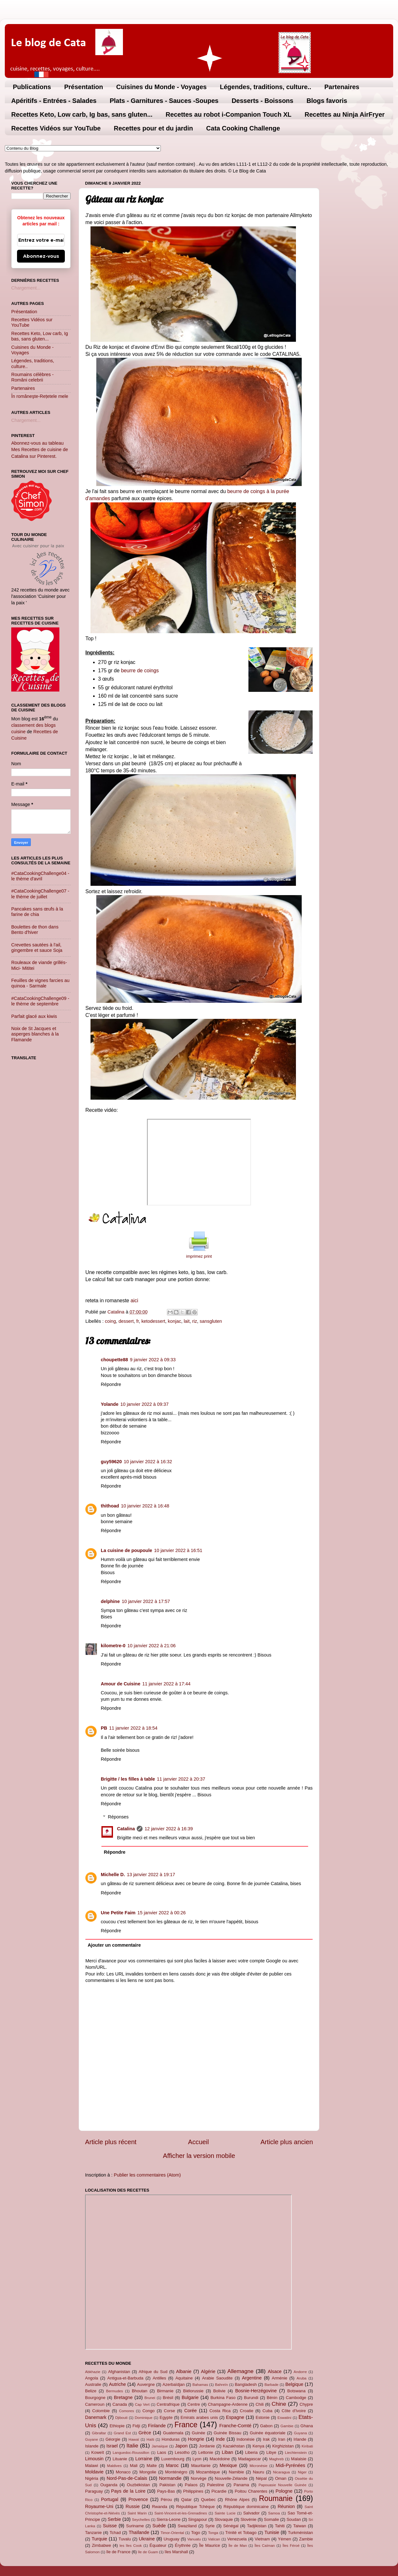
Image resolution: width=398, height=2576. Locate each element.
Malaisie (299, 2458)
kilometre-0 (113, 1645)
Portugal (109, 2499)
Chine (279, 2404)
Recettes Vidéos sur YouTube (56, 128)
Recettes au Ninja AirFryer (345, 114)
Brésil (168, 2397)
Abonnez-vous (41, 256)
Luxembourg (172, 2458)
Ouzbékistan (138, 2484)
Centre (193, 2404)
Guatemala (173, 2432)
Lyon (197, 2458)
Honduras (171, 2439)
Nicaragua (281, 2472)
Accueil (198, 2141)
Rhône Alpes (237, 2499)
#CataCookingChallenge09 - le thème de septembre (40, 1001)
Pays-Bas (166, 2491)
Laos (161, 2452)
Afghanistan (119, 2371)
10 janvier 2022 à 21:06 (151, 1645)
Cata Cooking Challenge (243, 128)
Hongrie (196, 2439)
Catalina (126, 1828)
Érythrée (183, 2545)
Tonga (213, 2533)
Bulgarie (190, 2397)
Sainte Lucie (225, 2513)
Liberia (251, 2452)
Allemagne (240, 2371)
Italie (132, 2445)
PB (104, 1728)
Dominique (143, 2418)
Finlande (157, 2425)
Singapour (197, 2519)
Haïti (150, 2439)
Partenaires (341, 86)
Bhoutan (139, 2390)
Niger (302, 2472)
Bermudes (114, 2391)
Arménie (279, 2378)
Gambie (287, 2426)
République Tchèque (195, 2506)
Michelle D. (113, 1874)
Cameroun (94, 2404)
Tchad (115, 2532)
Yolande (109, 1404)
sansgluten (211, 1321)
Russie (132, 2506)
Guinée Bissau (227, 2432)
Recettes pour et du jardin (153, 128)
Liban (227, 2452)
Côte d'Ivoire (294, 2410)
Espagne (235, 2417)
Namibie (236, 2472)
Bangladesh (245, 2384)
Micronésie (258, 2466)
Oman (280, 2478)
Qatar (186, 2499)
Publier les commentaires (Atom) (147, 2174)
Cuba (268, 2410)
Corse (169, 2410)
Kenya (258, 2446)
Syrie (210, 2525)
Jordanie (207, 2446)
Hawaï (134, 2439)
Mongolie (147, 2472)
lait (186, 1321)
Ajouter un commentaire (114, 1945)
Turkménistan (300, 2532)
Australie (93, 2384)
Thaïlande (139, 2532)
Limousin (94, 2458)
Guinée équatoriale (267, 2432)
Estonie (262, 2417)
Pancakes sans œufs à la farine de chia (37, 911)
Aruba (302, 2378)
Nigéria (91, 2478)
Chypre (306, 2404)
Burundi (251, 2397)
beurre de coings (140, 670)
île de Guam (148, 2552)
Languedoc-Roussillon (131, 2452)
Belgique (294, 2384)
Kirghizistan (283, 2446)
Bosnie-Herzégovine (256, 2390)
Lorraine (143, 2458)
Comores (126, 2411)
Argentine (252, 2377)
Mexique (228, 2465)
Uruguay (171, 2539)
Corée (190, 2410)
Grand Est (122, 2433)
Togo (195, 2532)
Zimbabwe (101, 2545)
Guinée (198, 2432)
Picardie (219, 2491)
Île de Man (238, 2545)
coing (110, 1321)
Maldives (114, 2466)
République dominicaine (246, 2506)
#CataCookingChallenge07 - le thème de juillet (40, 893)
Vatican (214, 2539)
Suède (159, 2525)
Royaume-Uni (99, 2506)
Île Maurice (209, 2545)
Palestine (215, 2484)
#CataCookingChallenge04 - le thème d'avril (40, 876)
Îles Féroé (290, 2545)
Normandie (170, 2478)
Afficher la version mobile (199, 2155)
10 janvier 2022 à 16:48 (145, 1505)
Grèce (145, 2432)
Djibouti (121, 2418)
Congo (149, 2410)
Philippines (193, 2491)
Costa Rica (219, 2410)
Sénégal (230, 2525)
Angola (91, 2378)
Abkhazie (92, 2372)
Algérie (208, 2371)
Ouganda (108, 2484)
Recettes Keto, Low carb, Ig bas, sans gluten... (81, 114)
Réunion (286, 2506)
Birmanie (165, 2390)
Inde (220, 2439)
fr (137, 1321)
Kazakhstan (234, 2446)
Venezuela (237, 2539)
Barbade (271, 2385)
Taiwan (299, 2525)
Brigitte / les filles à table (128, 1779)
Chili (259, 2404)
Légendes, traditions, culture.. (265, 86)
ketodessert (153, 1321)
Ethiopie (117, 2425)
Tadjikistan (256, 2525)
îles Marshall (176, 2551)
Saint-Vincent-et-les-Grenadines (180, 2513)
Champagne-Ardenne (228, 2404)
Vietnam (262, 2539)
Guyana (300, 2433)
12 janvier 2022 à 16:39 (168, 1828)
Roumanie (276, 2498)
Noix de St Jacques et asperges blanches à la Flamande (35, 1034)
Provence (138, 2499)
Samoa (274, 2513)
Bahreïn (221, 2385)
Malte (152, 2465)
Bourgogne (95, 2397)
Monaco (123, 2472)
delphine (110, 1601)
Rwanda (159, 2506)
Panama (241, 2484)
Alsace (274, 2371)
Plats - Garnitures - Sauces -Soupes (164, 100)
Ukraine (147, 2538)
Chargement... (25, 287)
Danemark (95, 2417)
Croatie (246, 2410)
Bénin (272, 2397)
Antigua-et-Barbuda (125, 2378)
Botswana (296, 2390)
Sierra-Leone (169, 2519)
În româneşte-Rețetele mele (39, 396)
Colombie (101, 2410)
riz (194, 1321)
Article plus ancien (286, 2141)
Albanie (184, 2371)
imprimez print (199, 1256)
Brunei (149, 2398)
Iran (281, 2439)
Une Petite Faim (118, 1912)
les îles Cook (130, 2545)
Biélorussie (193, 2390)
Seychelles (141, 2519)
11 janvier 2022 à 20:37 (181, 1779)
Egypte (166, 2417)
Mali (134, 2465)
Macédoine (220, 2458)
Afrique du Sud (153, 2371)
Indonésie (246, 2439)
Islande (92, 2446)
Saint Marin (137, 2513)
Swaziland (187, 2525)
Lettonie (205, 2452)
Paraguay (94, 2491)
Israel (112, 2445)
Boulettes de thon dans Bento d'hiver (34, 929)
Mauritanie (200, 2465)
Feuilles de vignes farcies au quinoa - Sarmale (40, 983)
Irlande (300, 2439)
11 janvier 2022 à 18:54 (133, 1728)
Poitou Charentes (251, 2491)
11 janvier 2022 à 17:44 (166, 1683)
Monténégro (176, 2472)
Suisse (110, 2525)
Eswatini (284, 2418)
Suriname (135, 2525)
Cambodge (296, 2397)
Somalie (271, 2519)
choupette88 (114, 1359)
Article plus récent (110, 2141)
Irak (266, 2439)
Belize (90, 2390)
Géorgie (113, 2439)
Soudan (294, 2519)
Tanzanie (93, 2532)
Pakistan (168, 2484)
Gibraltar (99, 2433)
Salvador (251, 2513)
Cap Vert (142, 2404)
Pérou (166, 2499)
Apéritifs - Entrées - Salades (54, 100)
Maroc (172, 2465)
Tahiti (280, 2525)
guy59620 (111, 1461)
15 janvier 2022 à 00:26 (161, 1912)
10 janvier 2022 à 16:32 (148, 1461)
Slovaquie (224, 2519)
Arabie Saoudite (217, 2378)
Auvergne (146, 2384)
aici (134, 1300)
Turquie (99, 2538)
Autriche (117, 2384)
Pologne (283, 2491)
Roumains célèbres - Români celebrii (32, 377)
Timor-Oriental (172, 2533)
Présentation (83, 86)
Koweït (97, 2452)
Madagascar (249, 2458)
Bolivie (219, 2390)
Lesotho (182, 2452)
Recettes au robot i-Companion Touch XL (228, 114)
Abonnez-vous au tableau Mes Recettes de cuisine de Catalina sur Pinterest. (39, 449)
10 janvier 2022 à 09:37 (144, 1404)
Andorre (300, 2372)
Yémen (284, 2539)
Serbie (114, 2519)
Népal (261, 2478)
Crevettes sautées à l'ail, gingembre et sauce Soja (36, 947)
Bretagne (123, 2397)
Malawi (91, 2465)
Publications (32, 86)
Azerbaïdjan (173, 2384)
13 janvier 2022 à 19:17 (151, 1874)
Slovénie (248, 2519)
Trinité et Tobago (240, 2532)
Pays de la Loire (128, 2491)
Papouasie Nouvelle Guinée (282, 2485)
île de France (118, 2551)
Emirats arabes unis (199, 2417)
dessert (126, 1321)
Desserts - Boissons (262, 100)
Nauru (258, 2472)
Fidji (136, 2425)
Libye (271, 2452)
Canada (119, 2404)
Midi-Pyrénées (290, 2465)
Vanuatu (194, 2539)
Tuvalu (124, 2539)
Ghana (306, 2425)
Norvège (198, 2478)
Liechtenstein (296, 2452)
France (185, 2425)
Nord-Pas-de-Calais (127, 2478)
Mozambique (208, 2472)
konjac (174, 1321)
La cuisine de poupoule (126, 1550)
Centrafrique (168, 2404)
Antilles (159, 2378)
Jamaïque (160, 2446)
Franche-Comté (235, 2425)
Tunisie (271, 2532)
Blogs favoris (327, 100)
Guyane (91, 2439)
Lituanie (120, 2458)
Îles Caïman (265, 2545)
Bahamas (200, 2385)
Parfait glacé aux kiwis (34, 1016)
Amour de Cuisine (120, 1683)
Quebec (208, 2499)
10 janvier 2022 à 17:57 (146, 1601)
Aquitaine (184, 2378)
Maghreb (276, 2459)
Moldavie (94, 2471)
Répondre (111, 1384)
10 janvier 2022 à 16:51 (178, 1550)
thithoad (110, 1505)
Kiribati (307, 2446)
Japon (181, 2445)
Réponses (118, 1816)
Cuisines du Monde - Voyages (161, 86)
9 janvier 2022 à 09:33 (153, 1359)
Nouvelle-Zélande (231, 2478)
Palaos (191, 2484)
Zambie (306, 2539)
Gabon (266, 2425)
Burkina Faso (223, 2397)
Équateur (158, 2545)
